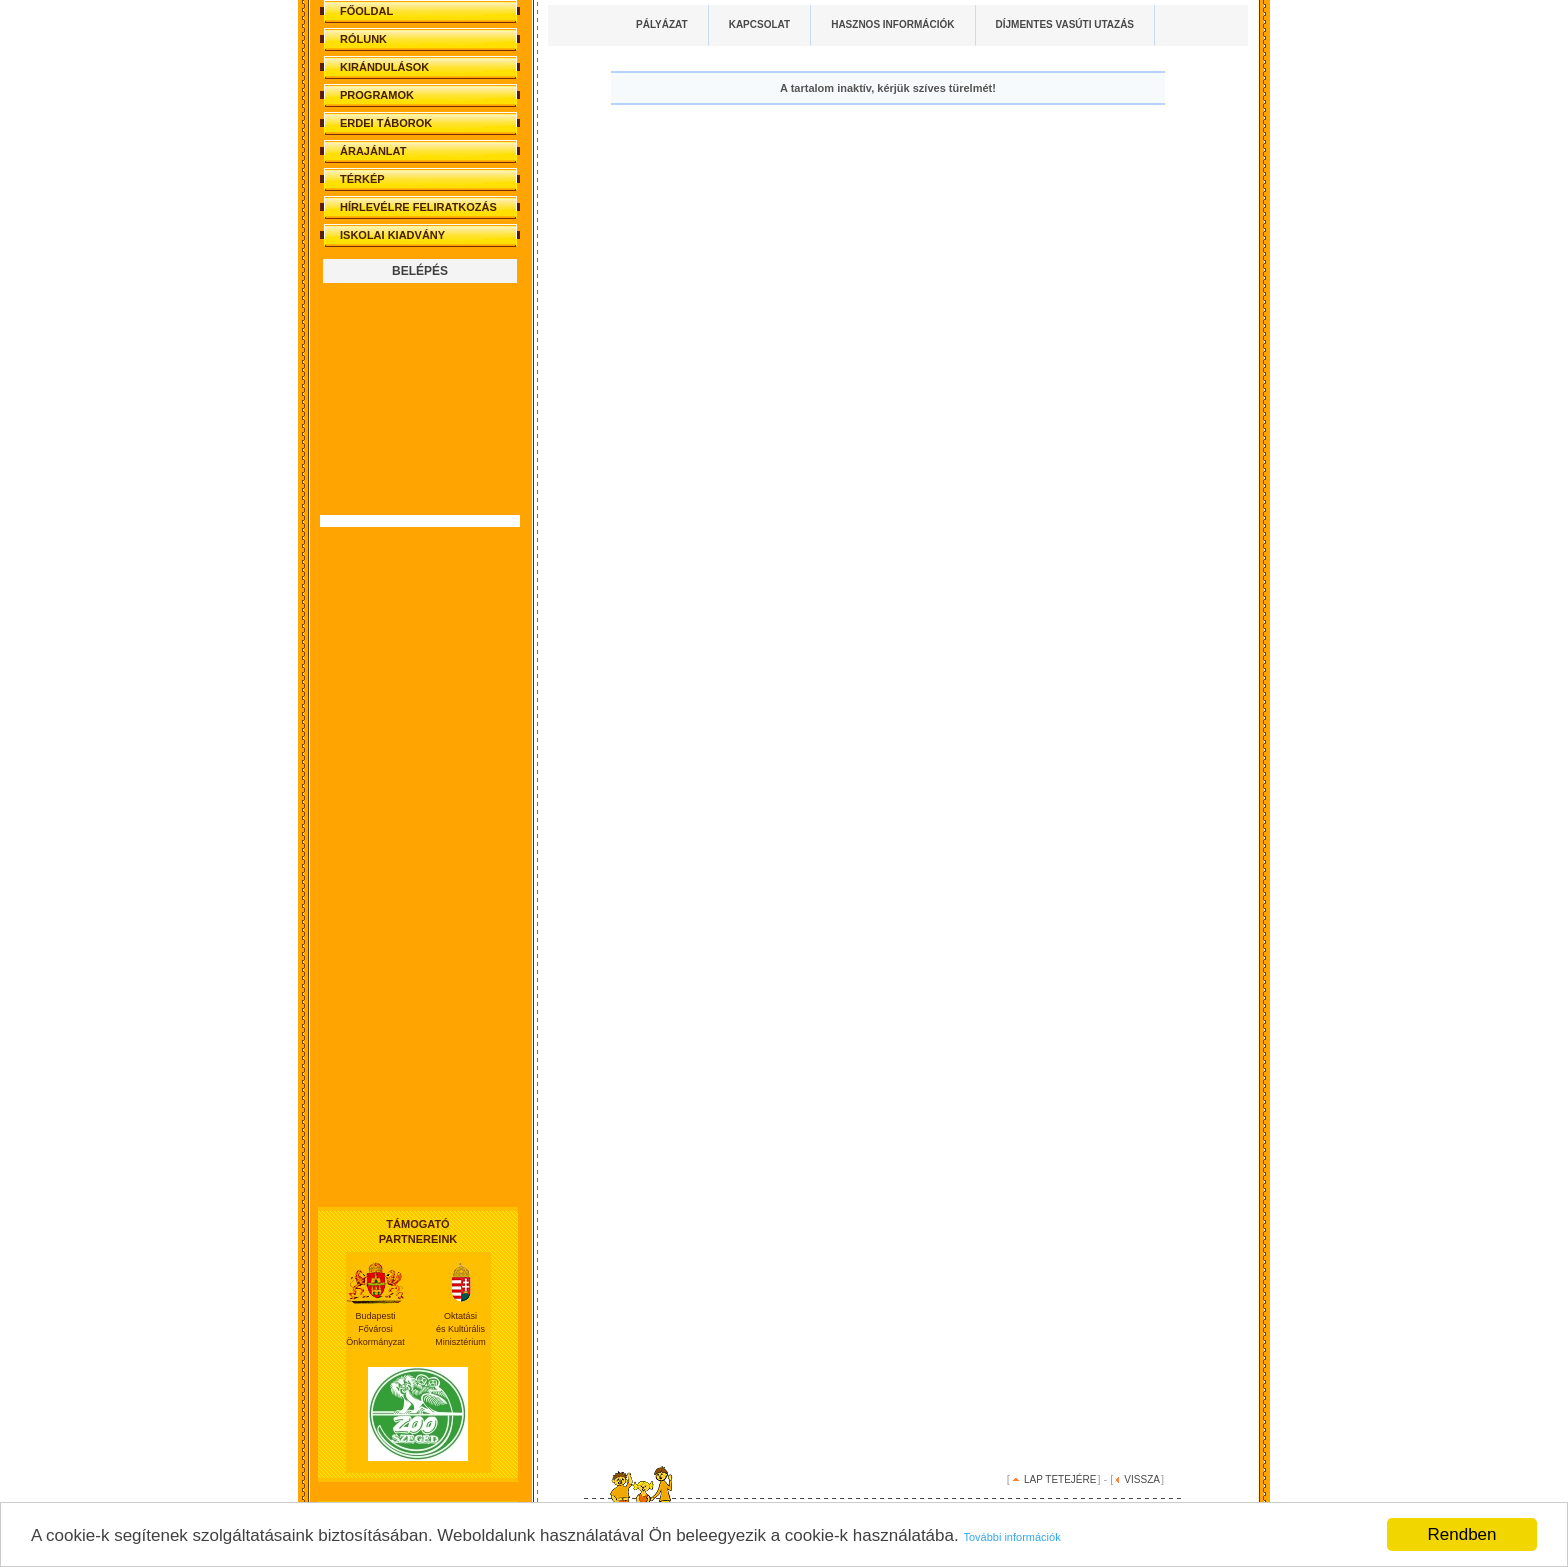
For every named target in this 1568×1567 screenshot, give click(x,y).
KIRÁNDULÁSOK (384, 67)
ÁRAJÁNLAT (373, 151)
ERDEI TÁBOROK (386, 123)
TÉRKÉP (362, 179)
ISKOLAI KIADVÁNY (392, 235)
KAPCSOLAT (759, 24)
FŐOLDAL (366, 11)
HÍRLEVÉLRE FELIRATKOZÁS (418, 207)
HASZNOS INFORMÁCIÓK (892, 24)
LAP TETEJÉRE (1060, 1479)
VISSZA (1142, 1479)
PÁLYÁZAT (662, 24)
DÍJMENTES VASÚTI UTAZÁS (1065, 24)
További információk (1011, 1537)
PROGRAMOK (377, 95)
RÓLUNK (363, 39)
